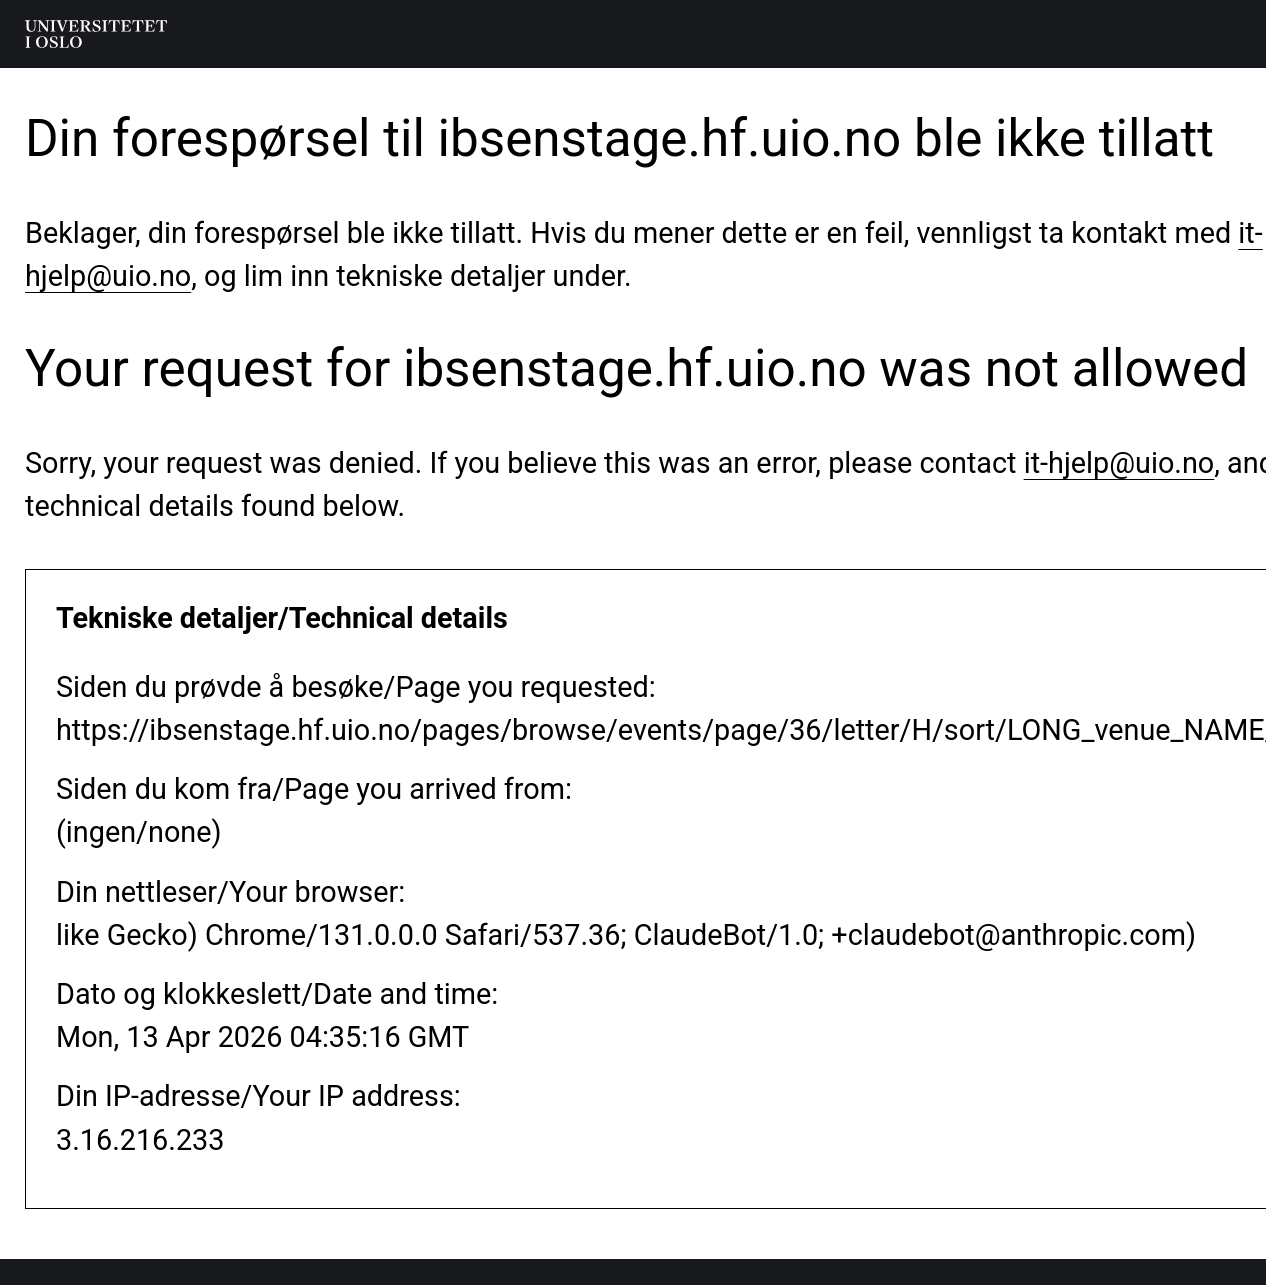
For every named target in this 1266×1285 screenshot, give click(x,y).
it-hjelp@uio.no (1119, 463)
